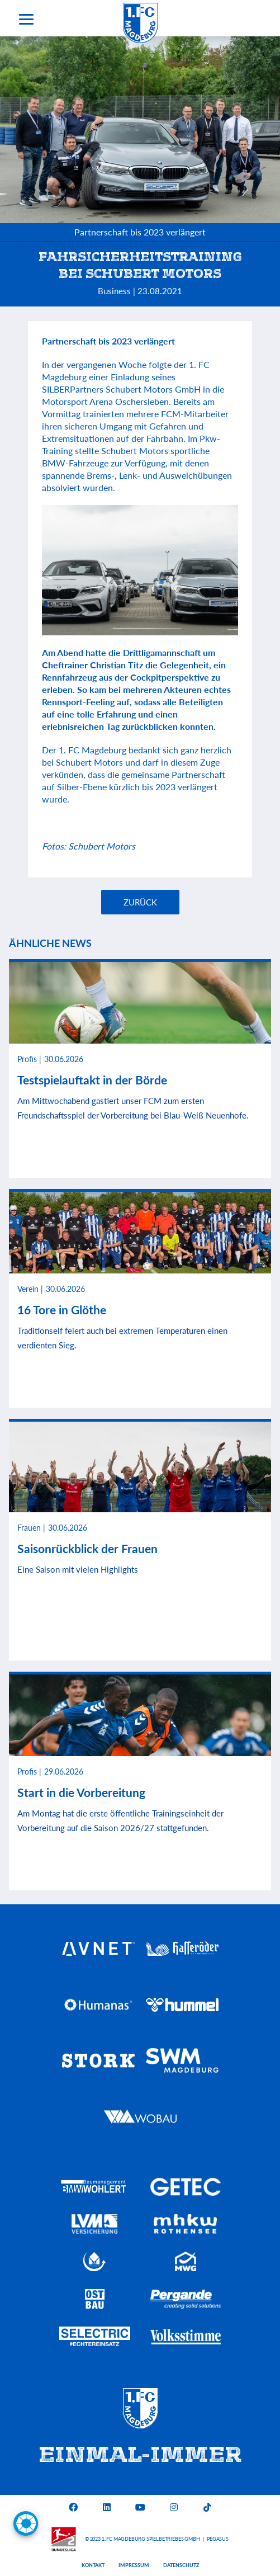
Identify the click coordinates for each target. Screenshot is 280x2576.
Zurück (140, 902)
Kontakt (93, 2565)
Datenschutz (181, 2565)
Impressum (133, 2565)
